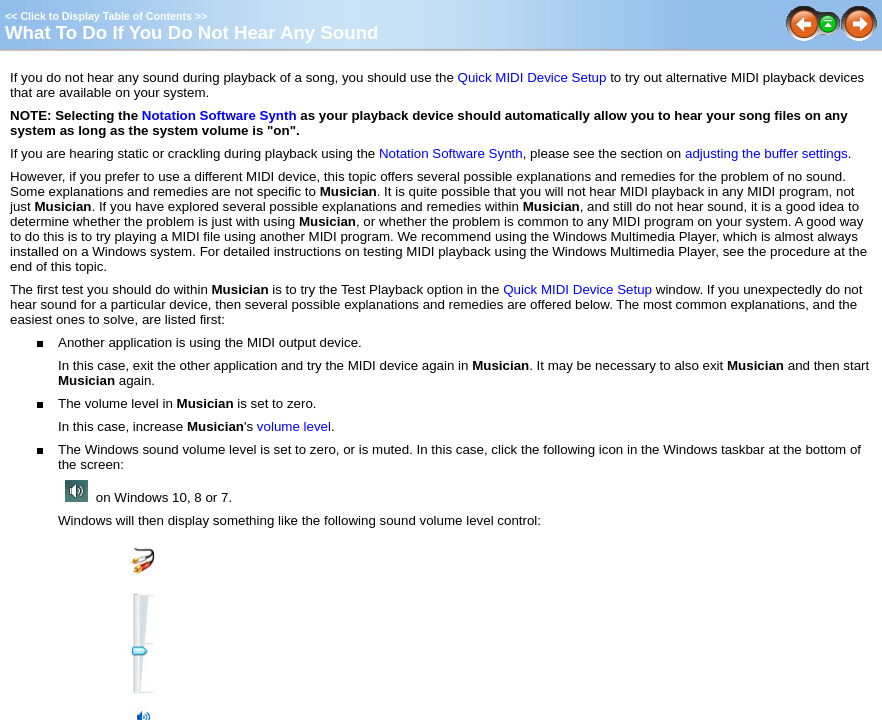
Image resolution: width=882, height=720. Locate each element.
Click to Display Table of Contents (106, 16)
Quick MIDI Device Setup (532, 77)
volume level (294, 426)
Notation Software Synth (219, 115)
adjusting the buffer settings (766, 153)
